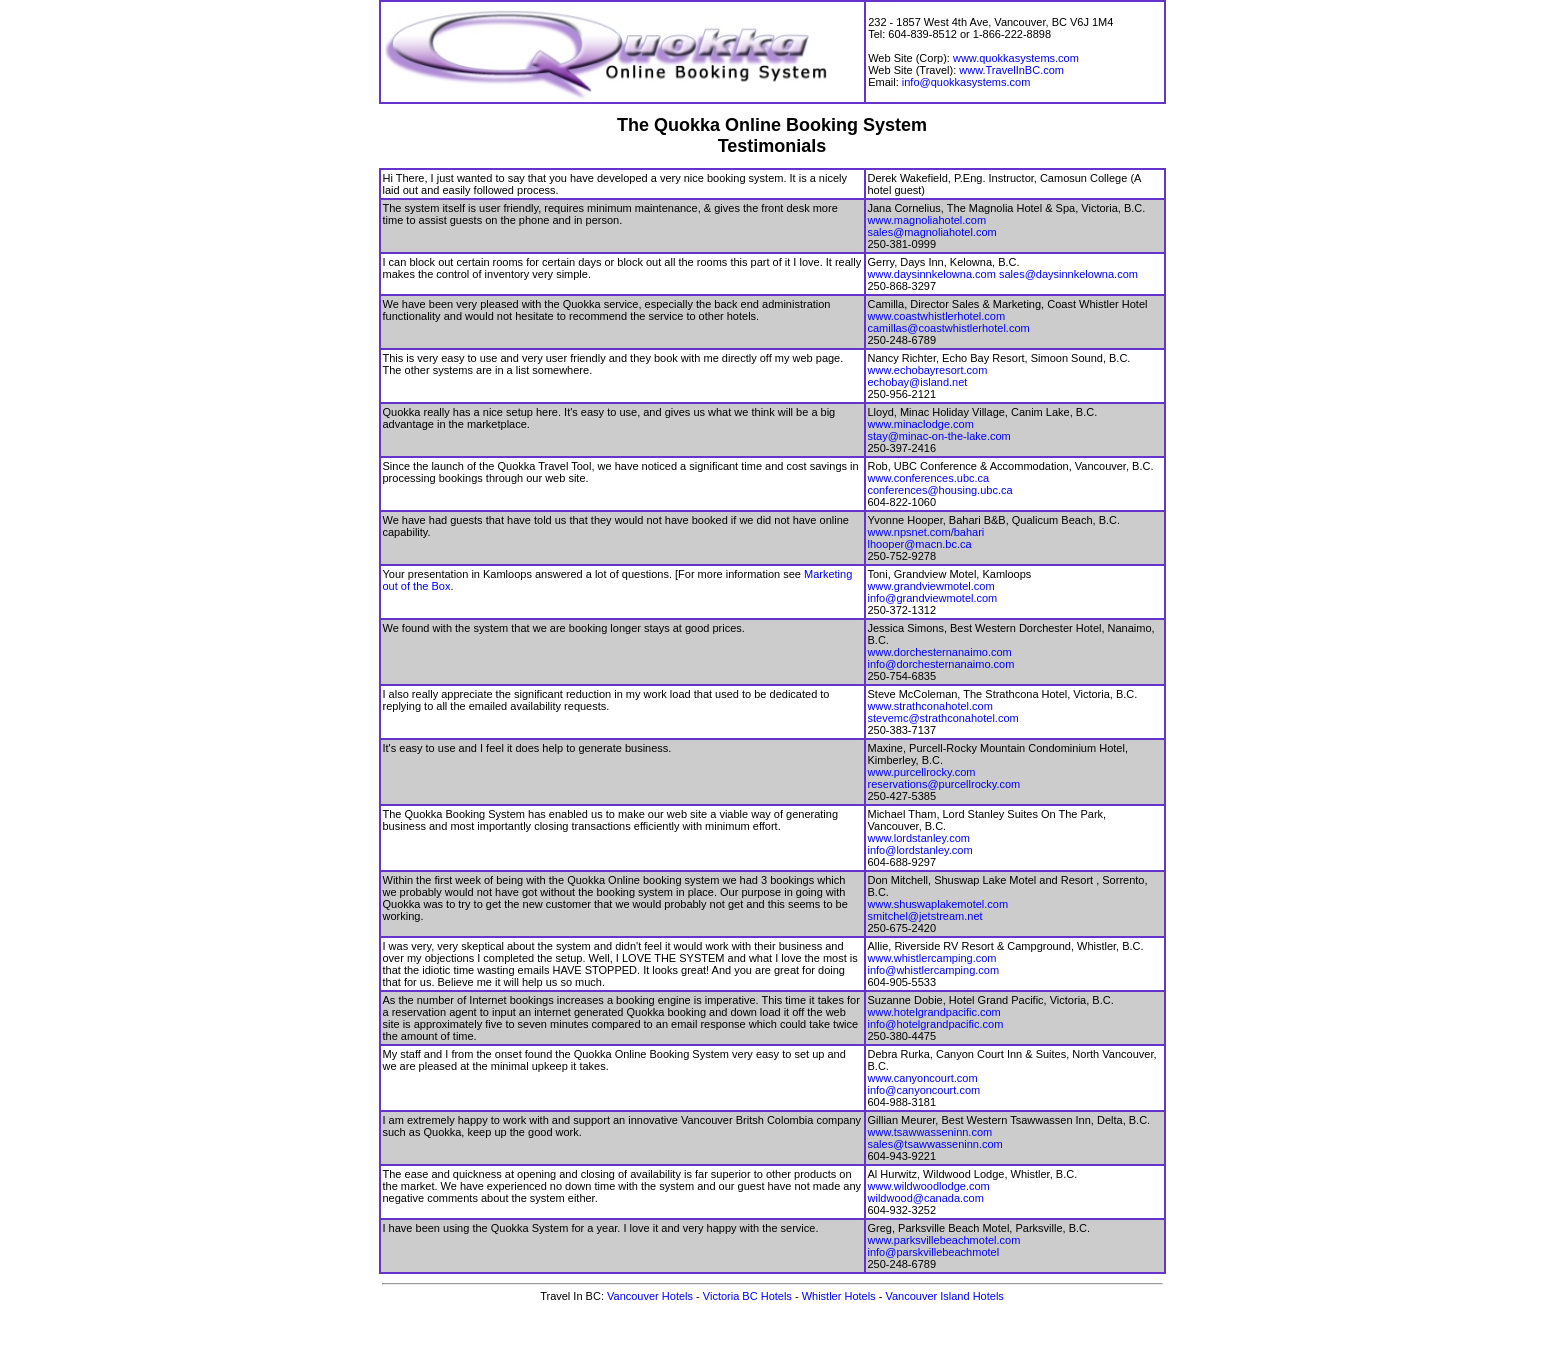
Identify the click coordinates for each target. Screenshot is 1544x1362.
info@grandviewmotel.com (933, 598)
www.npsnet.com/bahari (926, 532)
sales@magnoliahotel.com (932, 232)
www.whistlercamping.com (932, 958)
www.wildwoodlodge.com (929, 1186)
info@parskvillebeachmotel (934, 1252)
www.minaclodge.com (921, 424)
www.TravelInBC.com (1011, 70)
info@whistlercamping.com (934, 970)
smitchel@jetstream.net (925, 916)
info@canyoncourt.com (924, 1090)
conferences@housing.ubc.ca (940, 490)
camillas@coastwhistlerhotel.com (949, 328)
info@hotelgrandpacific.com (936, 1024)
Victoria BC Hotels (747, 1296)
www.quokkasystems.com (1016, 58)
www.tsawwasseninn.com (930, 1132)
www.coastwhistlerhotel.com (937, 316)
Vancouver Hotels (651, 1296)
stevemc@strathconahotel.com (943, 718)
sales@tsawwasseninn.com (935, 1144)
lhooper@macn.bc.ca (920, 544)
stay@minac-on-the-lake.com (939, 436)
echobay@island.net (918, 382)
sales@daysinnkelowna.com (1068, 274)
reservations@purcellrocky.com (944, 784)
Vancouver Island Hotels (944, 1296)
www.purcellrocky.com (922, 772)
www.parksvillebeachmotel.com (944, 1240)
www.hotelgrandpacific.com (934, 1012)
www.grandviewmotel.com (931, 586)
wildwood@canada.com (926, 1198)
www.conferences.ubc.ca (929, 478)
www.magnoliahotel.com (927, 220)
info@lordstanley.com (920, 850)
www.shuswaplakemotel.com (938, 904)
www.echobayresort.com (928, 370)
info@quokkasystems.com (966, 82)
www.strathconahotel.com (930, 706)
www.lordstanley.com (919, 838)
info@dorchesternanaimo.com (941, 664)
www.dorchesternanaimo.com (940, 652)
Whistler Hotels (839, 1296)
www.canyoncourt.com (923, 1078)
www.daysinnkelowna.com (932, 274)
